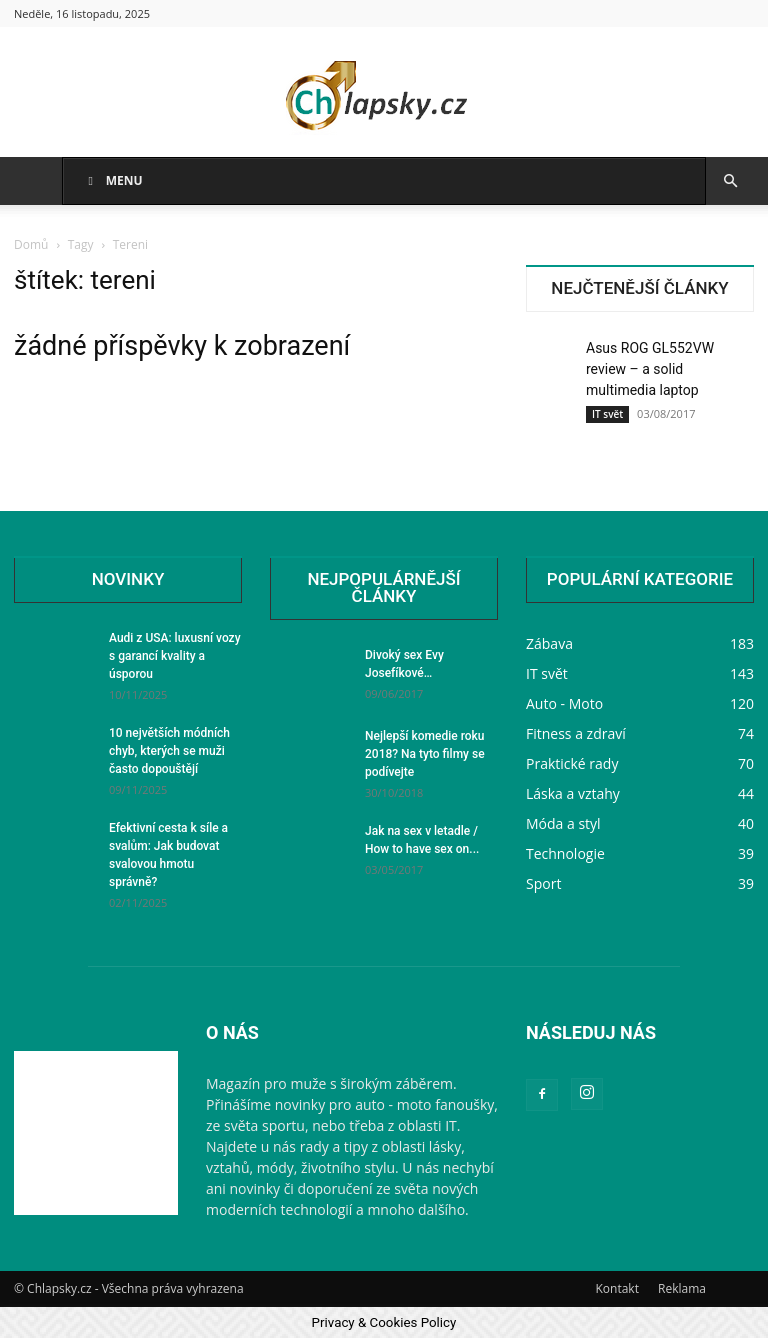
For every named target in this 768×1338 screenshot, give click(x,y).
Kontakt (616, 1288)
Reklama (682, 1288)
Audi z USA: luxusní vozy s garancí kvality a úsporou (175, 656)
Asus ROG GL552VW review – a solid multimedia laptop (650, 369)
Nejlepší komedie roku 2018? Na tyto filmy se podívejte (425, 754)
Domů (31, 244)
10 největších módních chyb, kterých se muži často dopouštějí (169, 751)
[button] (730, 181)
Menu (113, 180)
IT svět (607, 414)
